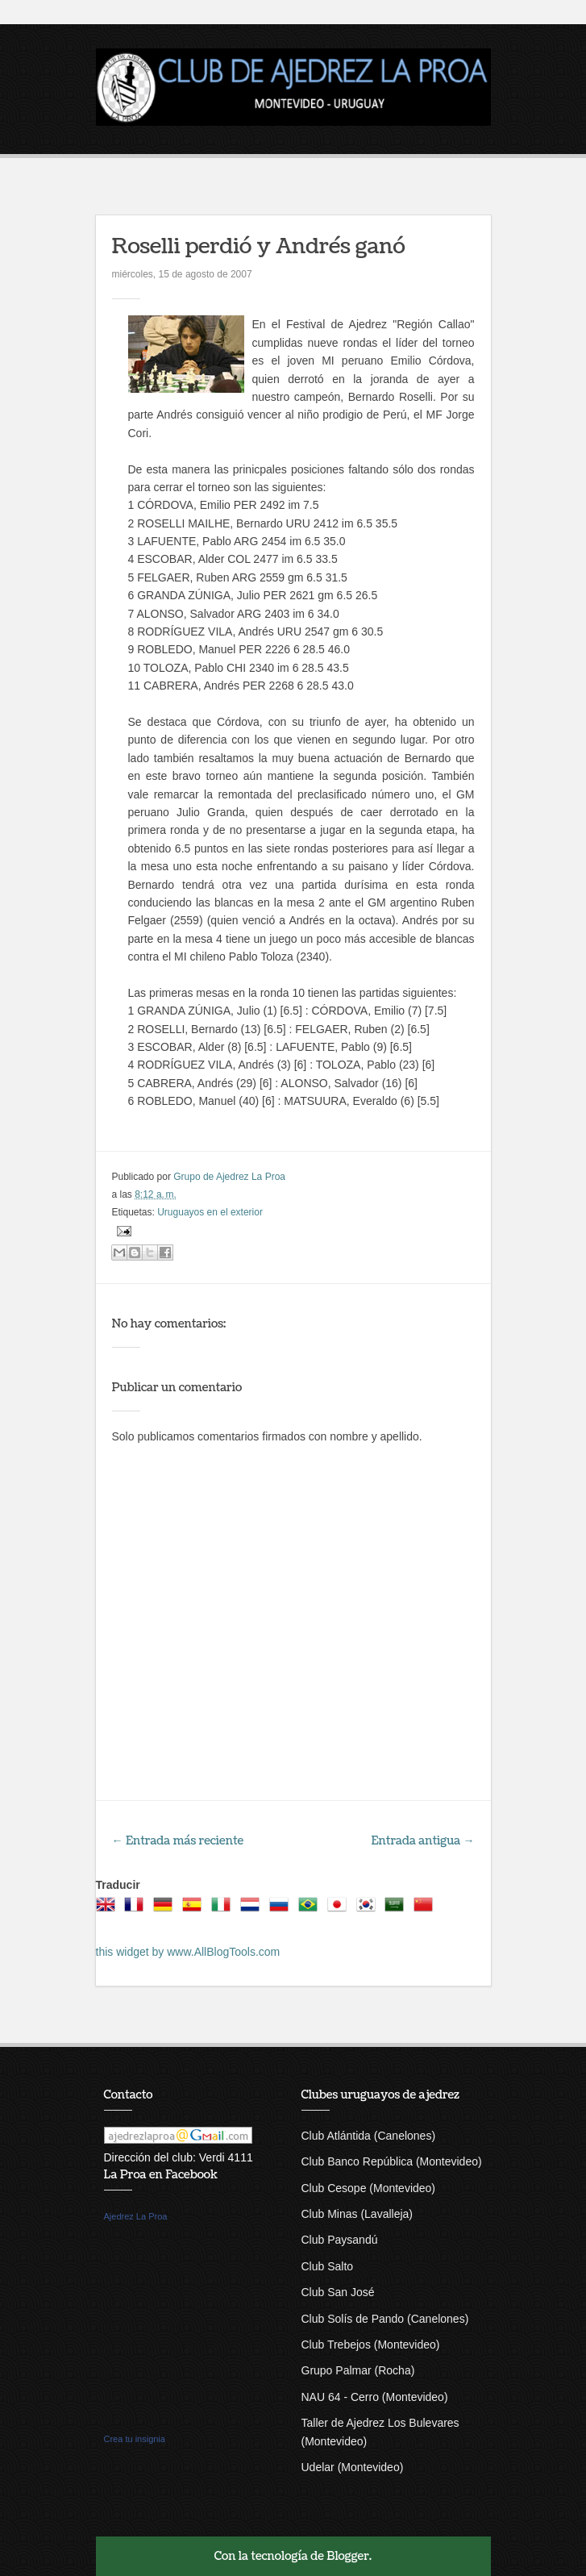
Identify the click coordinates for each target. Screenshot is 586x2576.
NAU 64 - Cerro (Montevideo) (374, 2397)
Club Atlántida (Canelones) (368, 2135)
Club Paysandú (339, 2239)
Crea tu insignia (134, 2439)
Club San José (338, 2292)
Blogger (347, 2556)
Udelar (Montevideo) (352, 2467)
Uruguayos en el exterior (210, 1212)
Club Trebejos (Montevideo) (370, 2344)
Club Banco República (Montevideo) (391, 2161)
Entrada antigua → (423, 1841)
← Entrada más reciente (178, 1841)
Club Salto (327, 2266)
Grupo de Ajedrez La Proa (229, 1176)
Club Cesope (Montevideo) (368, 2188)
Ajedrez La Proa (136, 2216)
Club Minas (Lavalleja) (357, 2213)
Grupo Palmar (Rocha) (358, 2370)
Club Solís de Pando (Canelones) (385, 2318)
